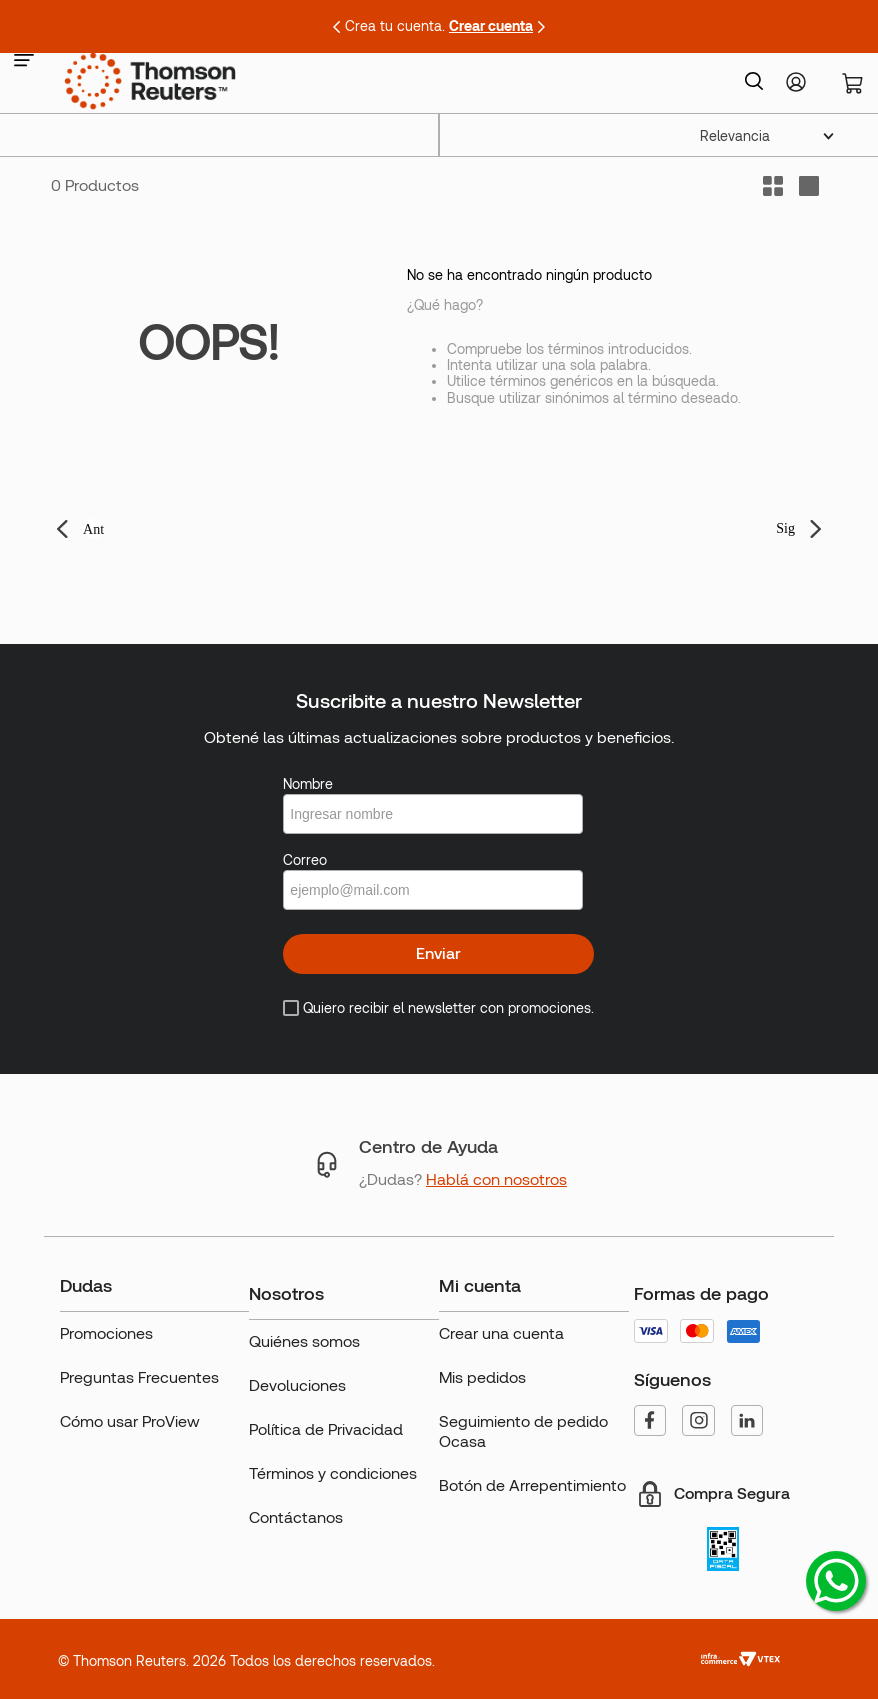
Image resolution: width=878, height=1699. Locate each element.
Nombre (308, 784)
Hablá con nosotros (496, 1179)
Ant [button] (93, 529)
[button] (24, 61)
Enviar (438, 953)
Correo (305, 860)
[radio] (809, 186)
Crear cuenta (491, 26)
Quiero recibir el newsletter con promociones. (448, 1008)
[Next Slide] (541, 27)
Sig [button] (785, 528)
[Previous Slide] (337, 27)
